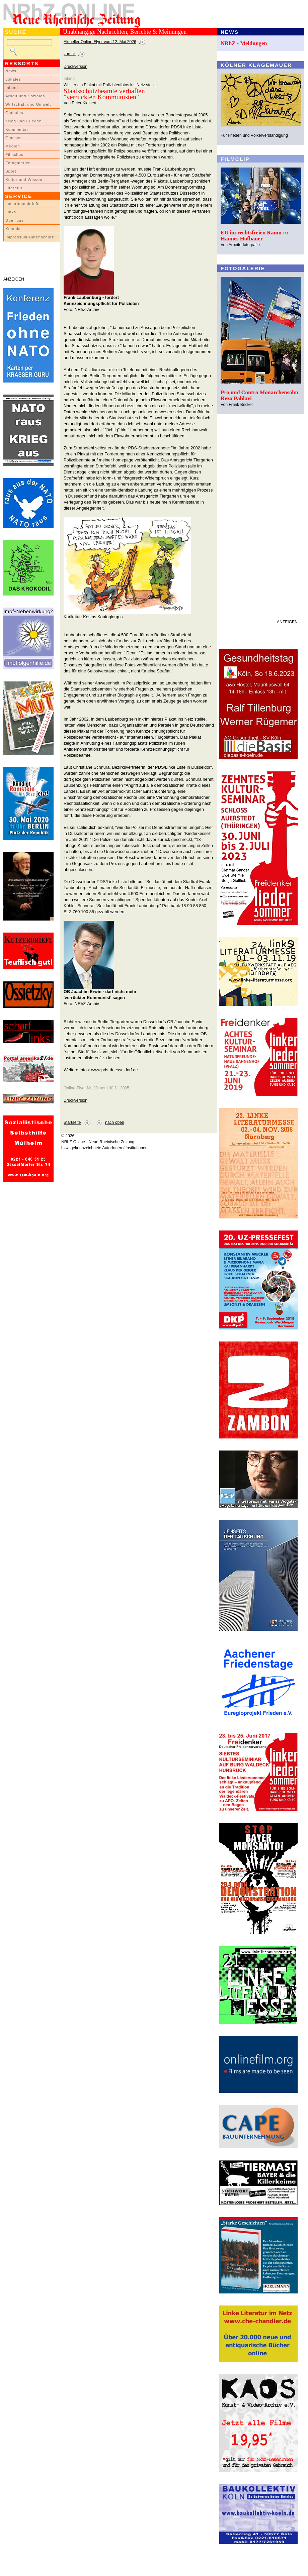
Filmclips (14, 154)
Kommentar (16, 129)
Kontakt (13, 229)
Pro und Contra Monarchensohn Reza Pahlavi (259, 395)
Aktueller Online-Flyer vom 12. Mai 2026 (100, 41)
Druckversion (75, 66)
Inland (11, 88)
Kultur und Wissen (23, 180)
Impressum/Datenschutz (29, 237)
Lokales (13, 79)
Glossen (13, 138)
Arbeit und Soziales (25, 96)
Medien (12, 146)
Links (10, 212)
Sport (10, 171)
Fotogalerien (18, 163)
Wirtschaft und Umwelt (28, 104)
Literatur (13, 188)
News (10, 71)
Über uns (14, 220)
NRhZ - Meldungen (244, 43)
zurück (70, 53)
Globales (14, 113)
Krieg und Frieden (23, 121)
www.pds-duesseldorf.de (114, 1069)
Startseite (72, 1122)
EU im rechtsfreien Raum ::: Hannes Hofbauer (255, 235)
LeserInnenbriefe (22, 204)
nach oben (114, 1122)
